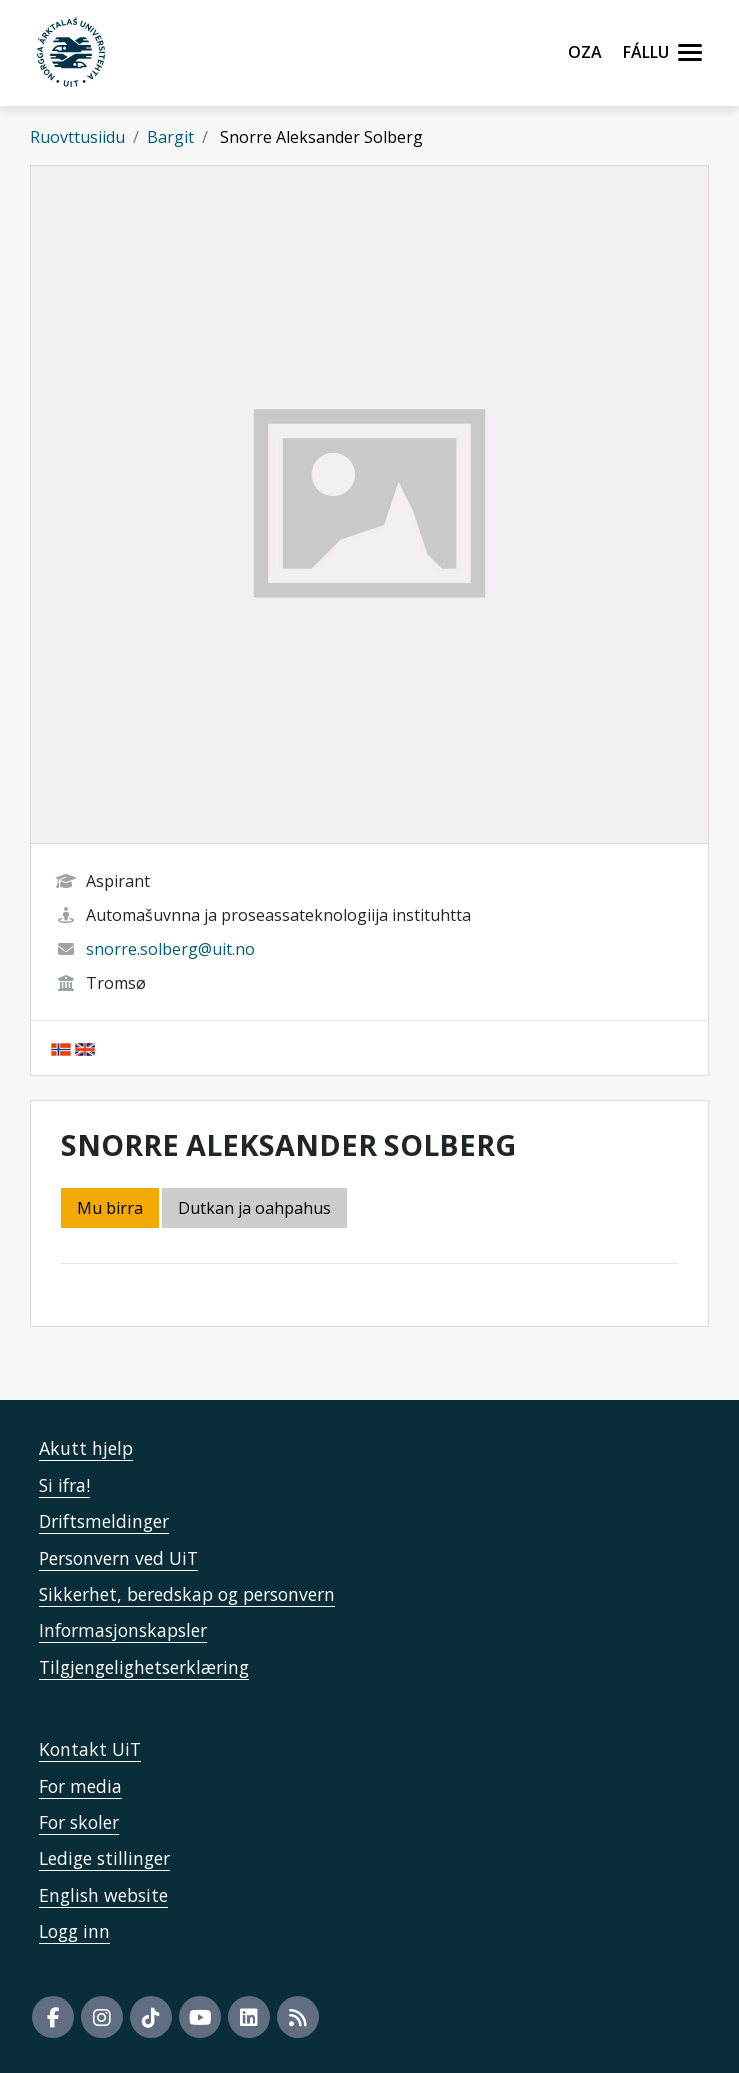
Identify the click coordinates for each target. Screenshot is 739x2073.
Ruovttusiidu (77, 137)
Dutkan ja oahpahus (254, 1208)
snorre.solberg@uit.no (170, 949)
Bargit (170, 137)
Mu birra (110, 1208)
